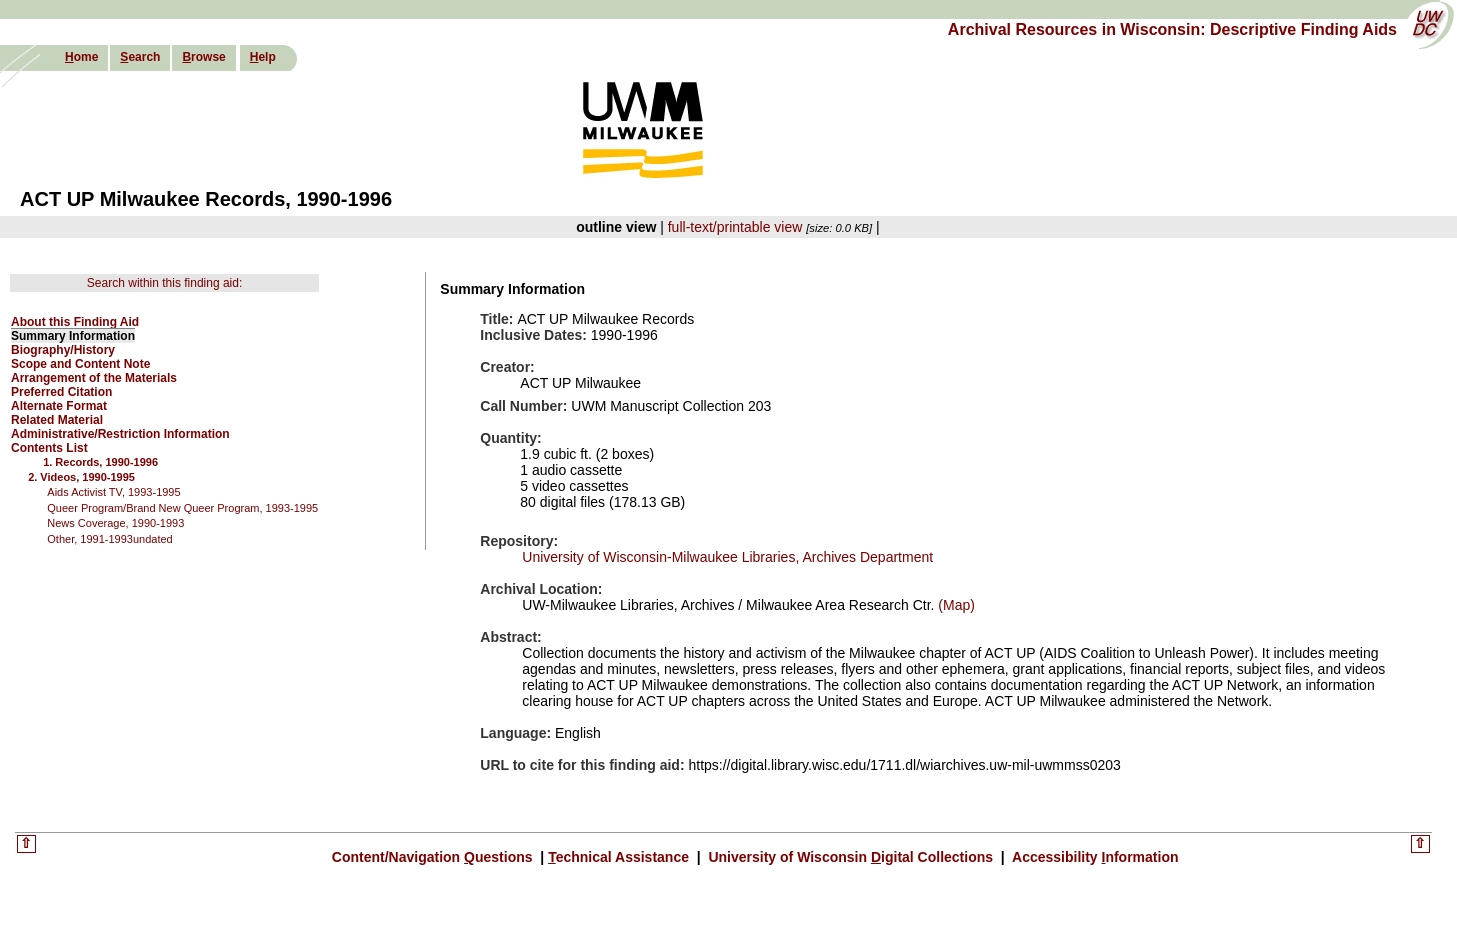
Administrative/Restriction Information (120, 434)
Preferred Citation (61, 392)
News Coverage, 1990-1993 (115, 523)
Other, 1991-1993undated (109, 539)
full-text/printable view (735, 227)
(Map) (954, 605)
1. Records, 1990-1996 (100, 462)
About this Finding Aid (75, 322)
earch (140, 57)
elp (263, 57)
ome (81, 57)
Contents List (49, 448)
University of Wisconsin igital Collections (851, 857)
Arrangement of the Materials (94, 378)
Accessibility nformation (1094, 857)
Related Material (57, 420)
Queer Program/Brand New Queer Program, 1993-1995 (182, 508)
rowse (203, 57)
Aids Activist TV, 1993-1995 (113, 492)
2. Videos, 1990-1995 (81, 477)
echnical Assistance (620, 857)
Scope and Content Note (80, 364)
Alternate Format (59, 406)
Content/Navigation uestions (434, 857)
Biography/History (63, 350)
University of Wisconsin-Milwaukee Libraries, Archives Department (727, 557)
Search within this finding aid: (164, 283)
